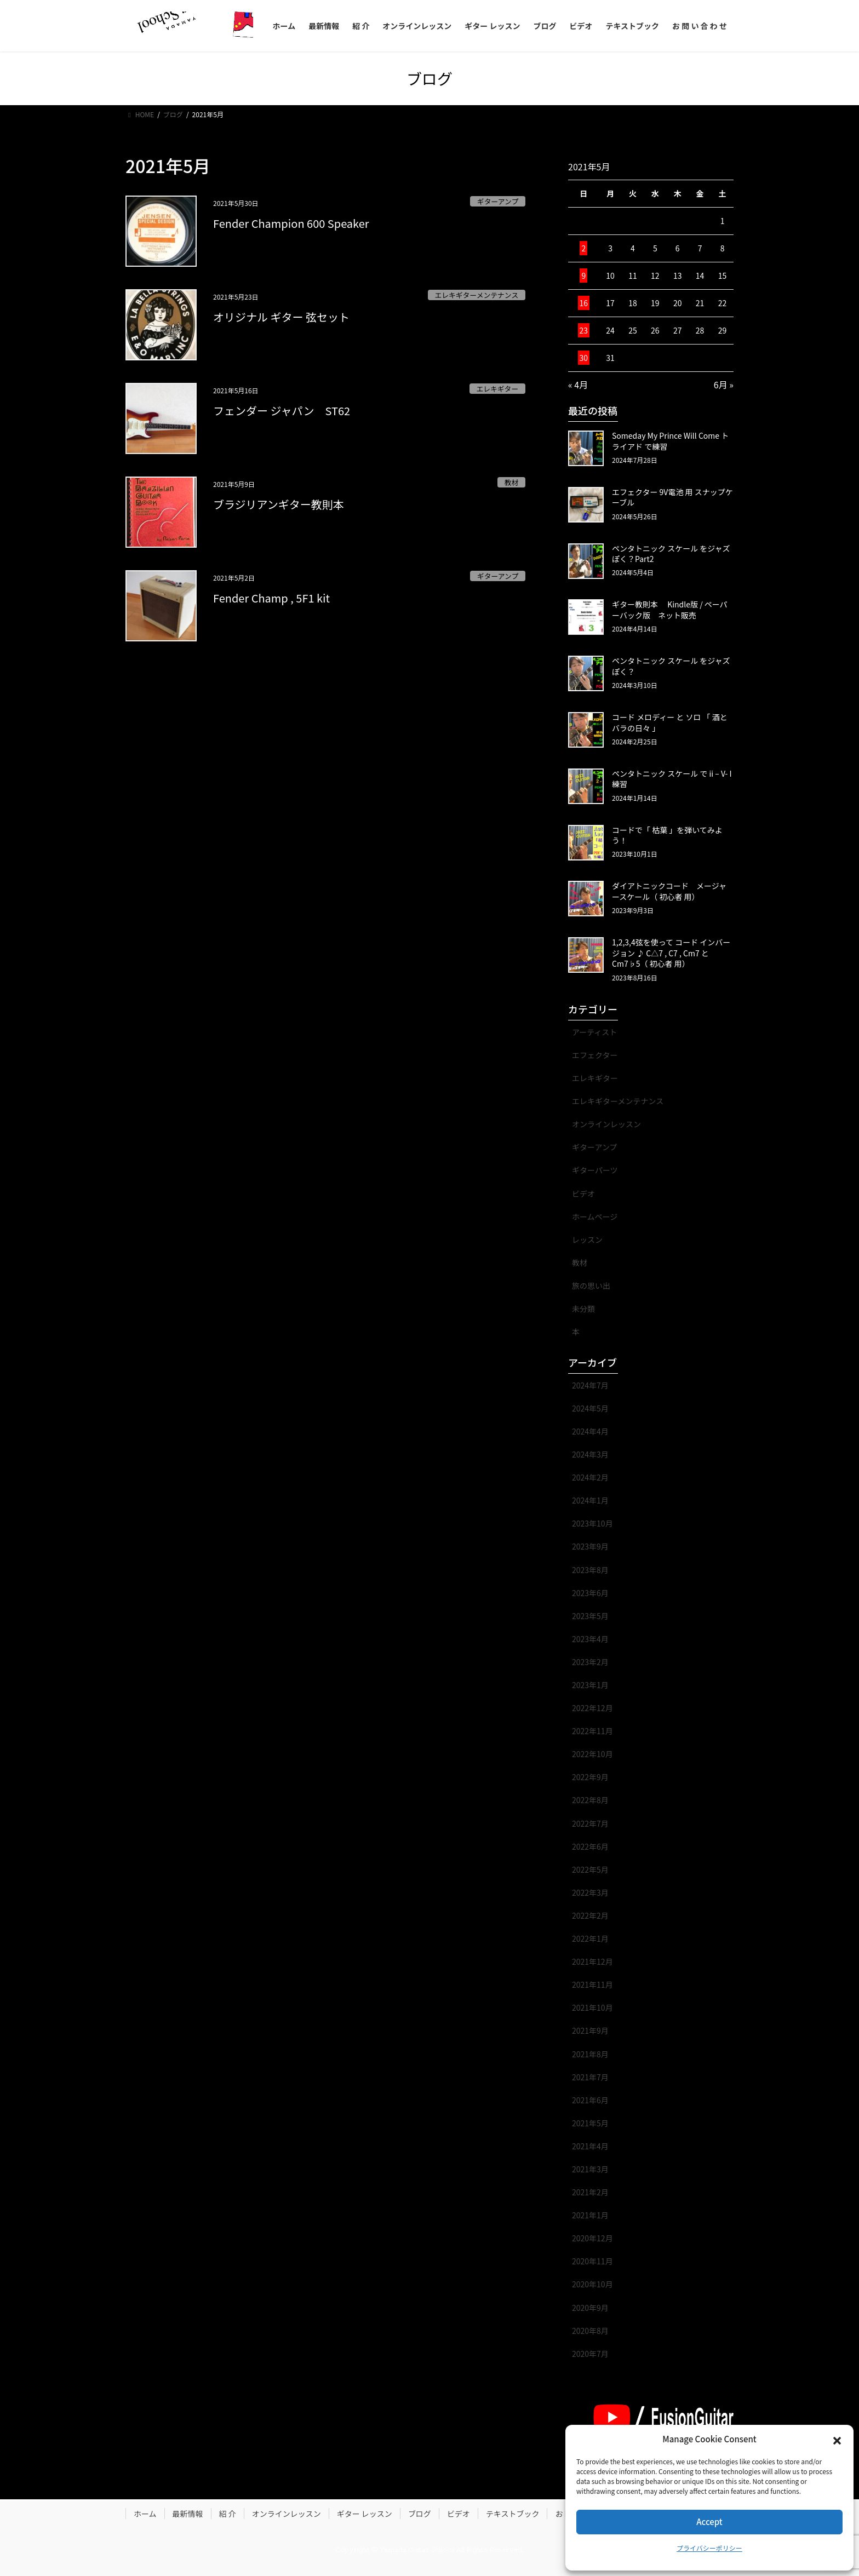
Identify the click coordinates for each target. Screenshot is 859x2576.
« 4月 (578, 384)
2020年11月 (592, 2261)
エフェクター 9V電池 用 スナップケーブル (672, 497)
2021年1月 (590, 2215)
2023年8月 (590, 1569)
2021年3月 (590, 2169)
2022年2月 (590, 1915)
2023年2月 (590, 1661)
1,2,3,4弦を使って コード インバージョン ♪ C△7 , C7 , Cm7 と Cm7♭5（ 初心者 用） (671, 953)
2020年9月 (590, 2307)
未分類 (583, 1308)
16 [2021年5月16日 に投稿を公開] (584, 302)
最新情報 (188, 2513)
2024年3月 (590, 1454)
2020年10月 (592, 2284)
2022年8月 (590, 1799)
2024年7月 (590, 1385)
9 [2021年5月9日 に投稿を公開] (583, 275)
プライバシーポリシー (709, 2547)
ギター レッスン (364, 2513)
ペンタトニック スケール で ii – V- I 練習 (672, 779)
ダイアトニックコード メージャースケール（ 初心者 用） (669, 891)
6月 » (724, 384)
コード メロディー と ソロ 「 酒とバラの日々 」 (670, 722)
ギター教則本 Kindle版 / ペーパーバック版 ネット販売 (670, 610)
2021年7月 (590, 2077)
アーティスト (594, 1031)
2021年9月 (590, 2030)
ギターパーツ (595, 1169)
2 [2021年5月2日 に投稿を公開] (583, 248)
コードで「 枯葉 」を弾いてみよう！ (667, 835)
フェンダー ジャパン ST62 (281, 410)
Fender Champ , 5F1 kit (271, 598)
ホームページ (594, 1216)
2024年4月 (590, 1431)
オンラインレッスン (606, 1123)
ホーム (145, 2513)
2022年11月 (592, 1730)
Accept (709, 2521)
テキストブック (513, 2513)
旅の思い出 (591, 1285)
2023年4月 (590, 1638)
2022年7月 (590, 1823)
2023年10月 (592, 1523)
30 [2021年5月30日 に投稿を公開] (584, 357)
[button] (837, 2439)
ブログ (419, 2513)
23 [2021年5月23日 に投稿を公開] (584, 330)
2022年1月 (590, 1938)
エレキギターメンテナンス (476, 295)
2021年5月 (590, 2123)
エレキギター (497, 388)
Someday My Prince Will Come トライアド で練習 (670, 441)
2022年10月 (592, 1753)
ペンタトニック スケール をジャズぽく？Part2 (671, 554)
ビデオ (583, 1193)
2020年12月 (592, 2238)
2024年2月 (590, 1477)
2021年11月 (592, 1984)
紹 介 (227, 2513)
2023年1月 (590, 1684)
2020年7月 (590, 2353)
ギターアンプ (497, 201)
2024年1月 (590, 1500)
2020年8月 (590, 2330)
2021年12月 (592, 1961)
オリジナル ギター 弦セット (281, 317)
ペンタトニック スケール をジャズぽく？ (671, 666)
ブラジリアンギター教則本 (278, 504)
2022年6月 (590, 1846)
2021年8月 (590, 2054)
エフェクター (594, 1054)
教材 (512, 482)
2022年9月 (590, 1776)
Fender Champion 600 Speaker (291, 223)
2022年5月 (590, 1869)
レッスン (587, 1239)
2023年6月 (590, 1592)
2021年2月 (590, 2192)
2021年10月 (592, 2007)
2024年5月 (590, 1408)
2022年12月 (592, 1707)
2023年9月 (590, 1546)
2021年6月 (590, 2100)
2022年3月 (590, 1892)
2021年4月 (590, 2146)
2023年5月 (590, 1615)
